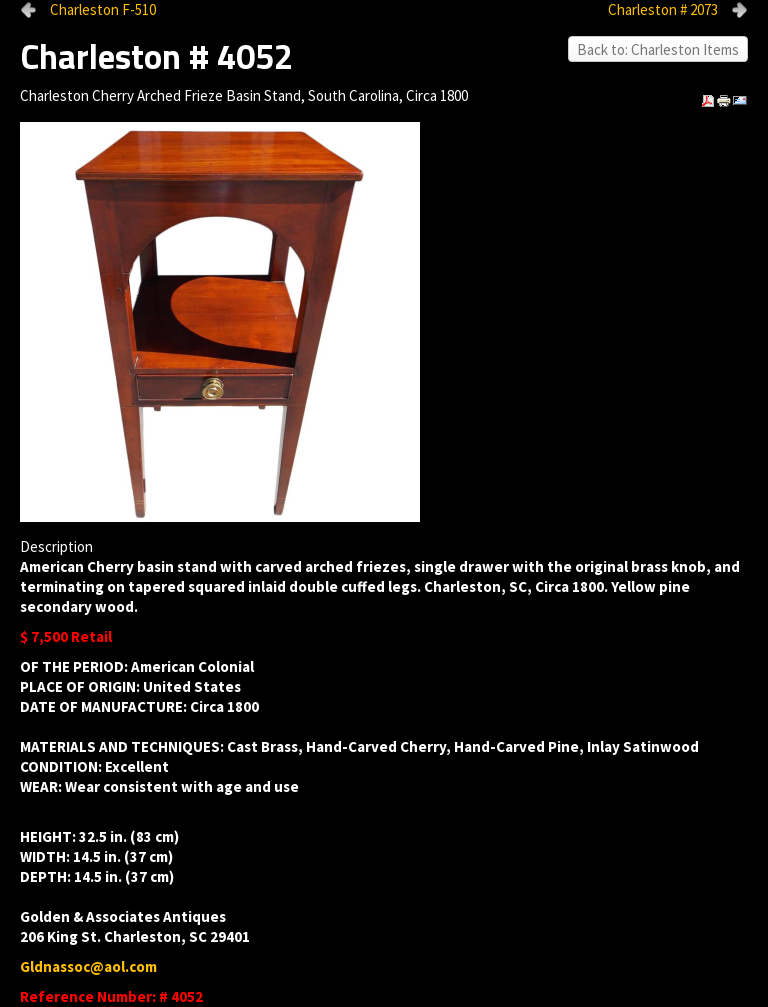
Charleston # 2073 (663, 9)
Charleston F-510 (103, 9)
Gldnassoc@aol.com (88, 966)
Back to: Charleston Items (658, 49)
